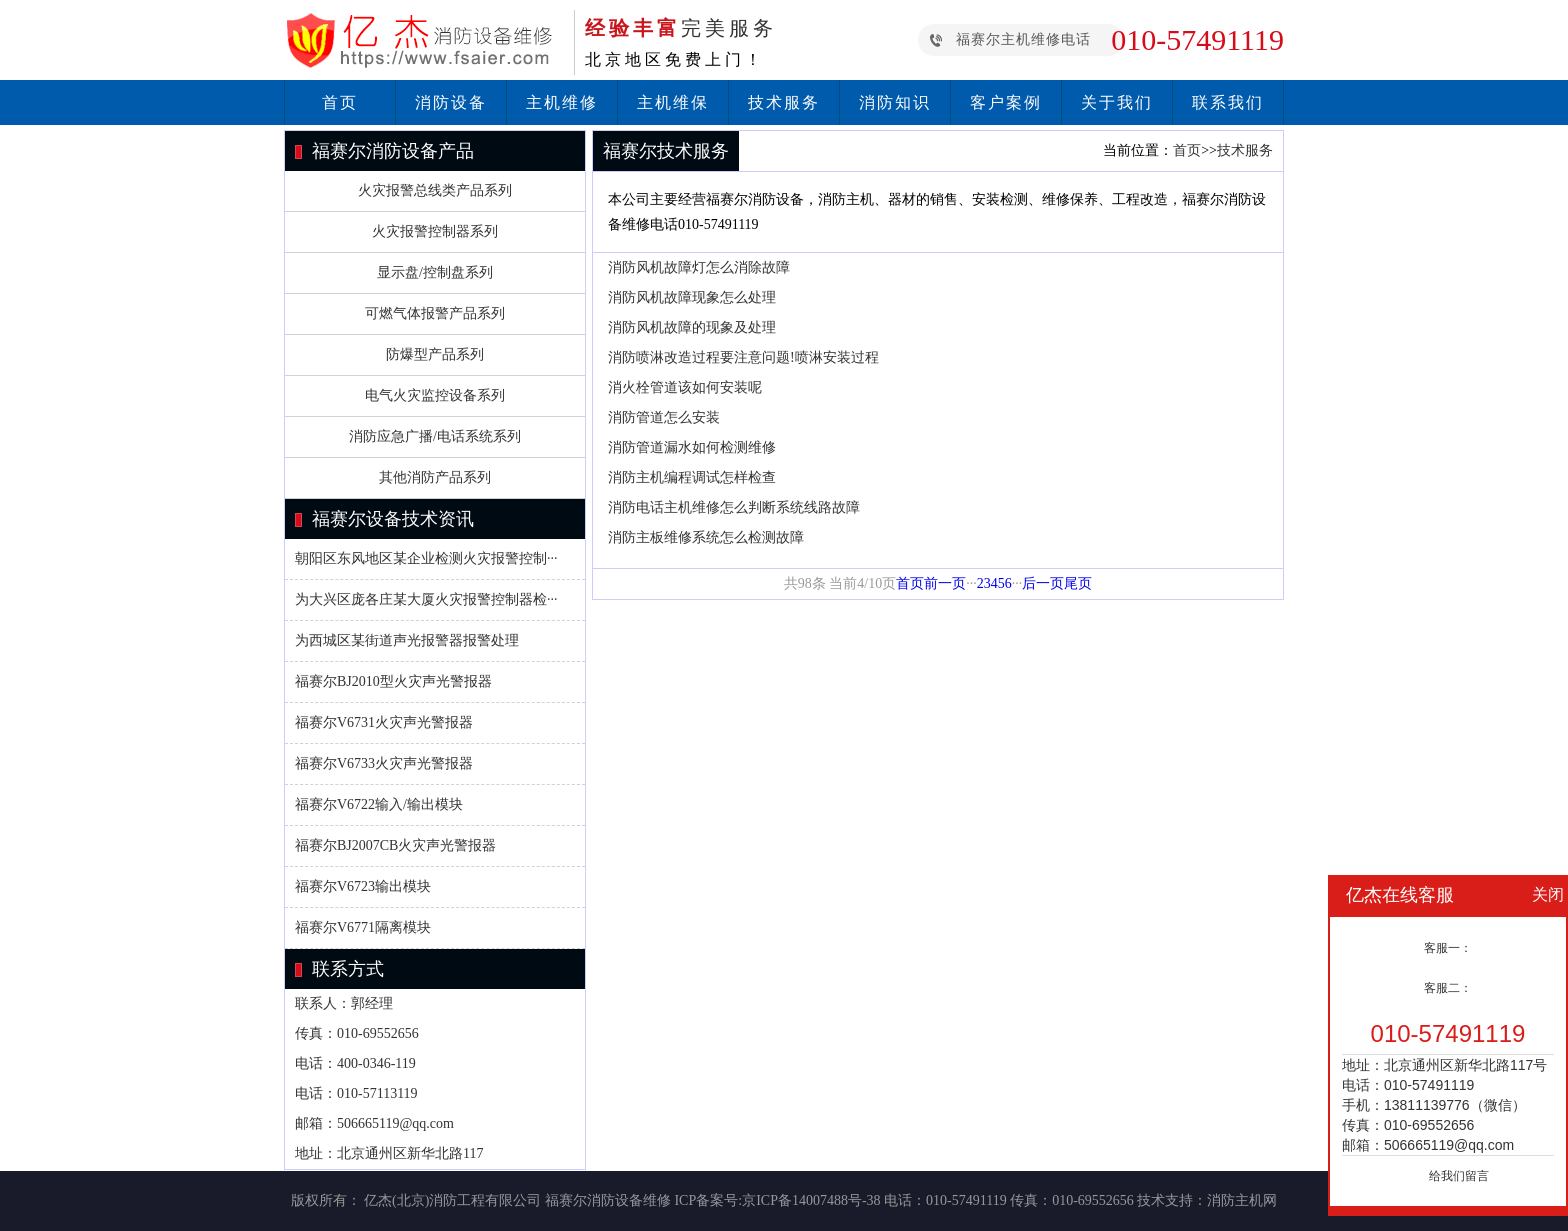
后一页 (1043, 583)
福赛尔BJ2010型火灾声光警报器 (393, 681)
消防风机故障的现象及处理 (692, 327)
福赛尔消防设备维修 (608, 1200)
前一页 (945, 583)
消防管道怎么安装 (664, 417)
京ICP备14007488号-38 (811, 1200)
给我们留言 (1459, 1176)
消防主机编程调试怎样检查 (692, 477)
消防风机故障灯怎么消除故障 (699, 267)
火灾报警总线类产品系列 (435, 190)
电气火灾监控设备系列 (435, 395)
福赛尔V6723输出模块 (363, 886)
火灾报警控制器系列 (435, 231)
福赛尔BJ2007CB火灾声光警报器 (395, 845)
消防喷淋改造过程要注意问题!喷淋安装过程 (743, 357)
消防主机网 (1242, 1200)
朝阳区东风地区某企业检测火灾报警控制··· (426, 558)
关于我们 (1117, 102)
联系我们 (1228, 102)
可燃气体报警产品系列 (435, 313)
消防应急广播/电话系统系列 (435, 436)
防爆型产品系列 (435, 354)
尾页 (1078, 583)
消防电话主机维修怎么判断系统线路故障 (734, 507)
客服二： (1448, 988)
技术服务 (784, 102)
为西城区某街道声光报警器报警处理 (407, 640)
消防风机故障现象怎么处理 (692, 297)
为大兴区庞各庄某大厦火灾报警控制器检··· (426, 599)
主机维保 (673, 102)
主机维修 (562, 102)
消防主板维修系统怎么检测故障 (706, 537)
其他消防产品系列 (435, 477)
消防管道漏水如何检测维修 (692, 447)
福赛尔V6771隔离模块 (363, 927)
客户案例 (1006, 102)
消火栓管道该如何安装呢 (685, 387)
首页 (340, 102)
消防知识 (895, 102)
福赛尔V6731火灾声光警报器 (384, 722)
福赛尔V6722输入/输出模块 (379, 804)
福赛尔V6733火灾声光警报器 (384, 763)
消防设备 (451, 102)
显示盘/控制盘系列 (435, 272)
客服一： (1448, 948)
